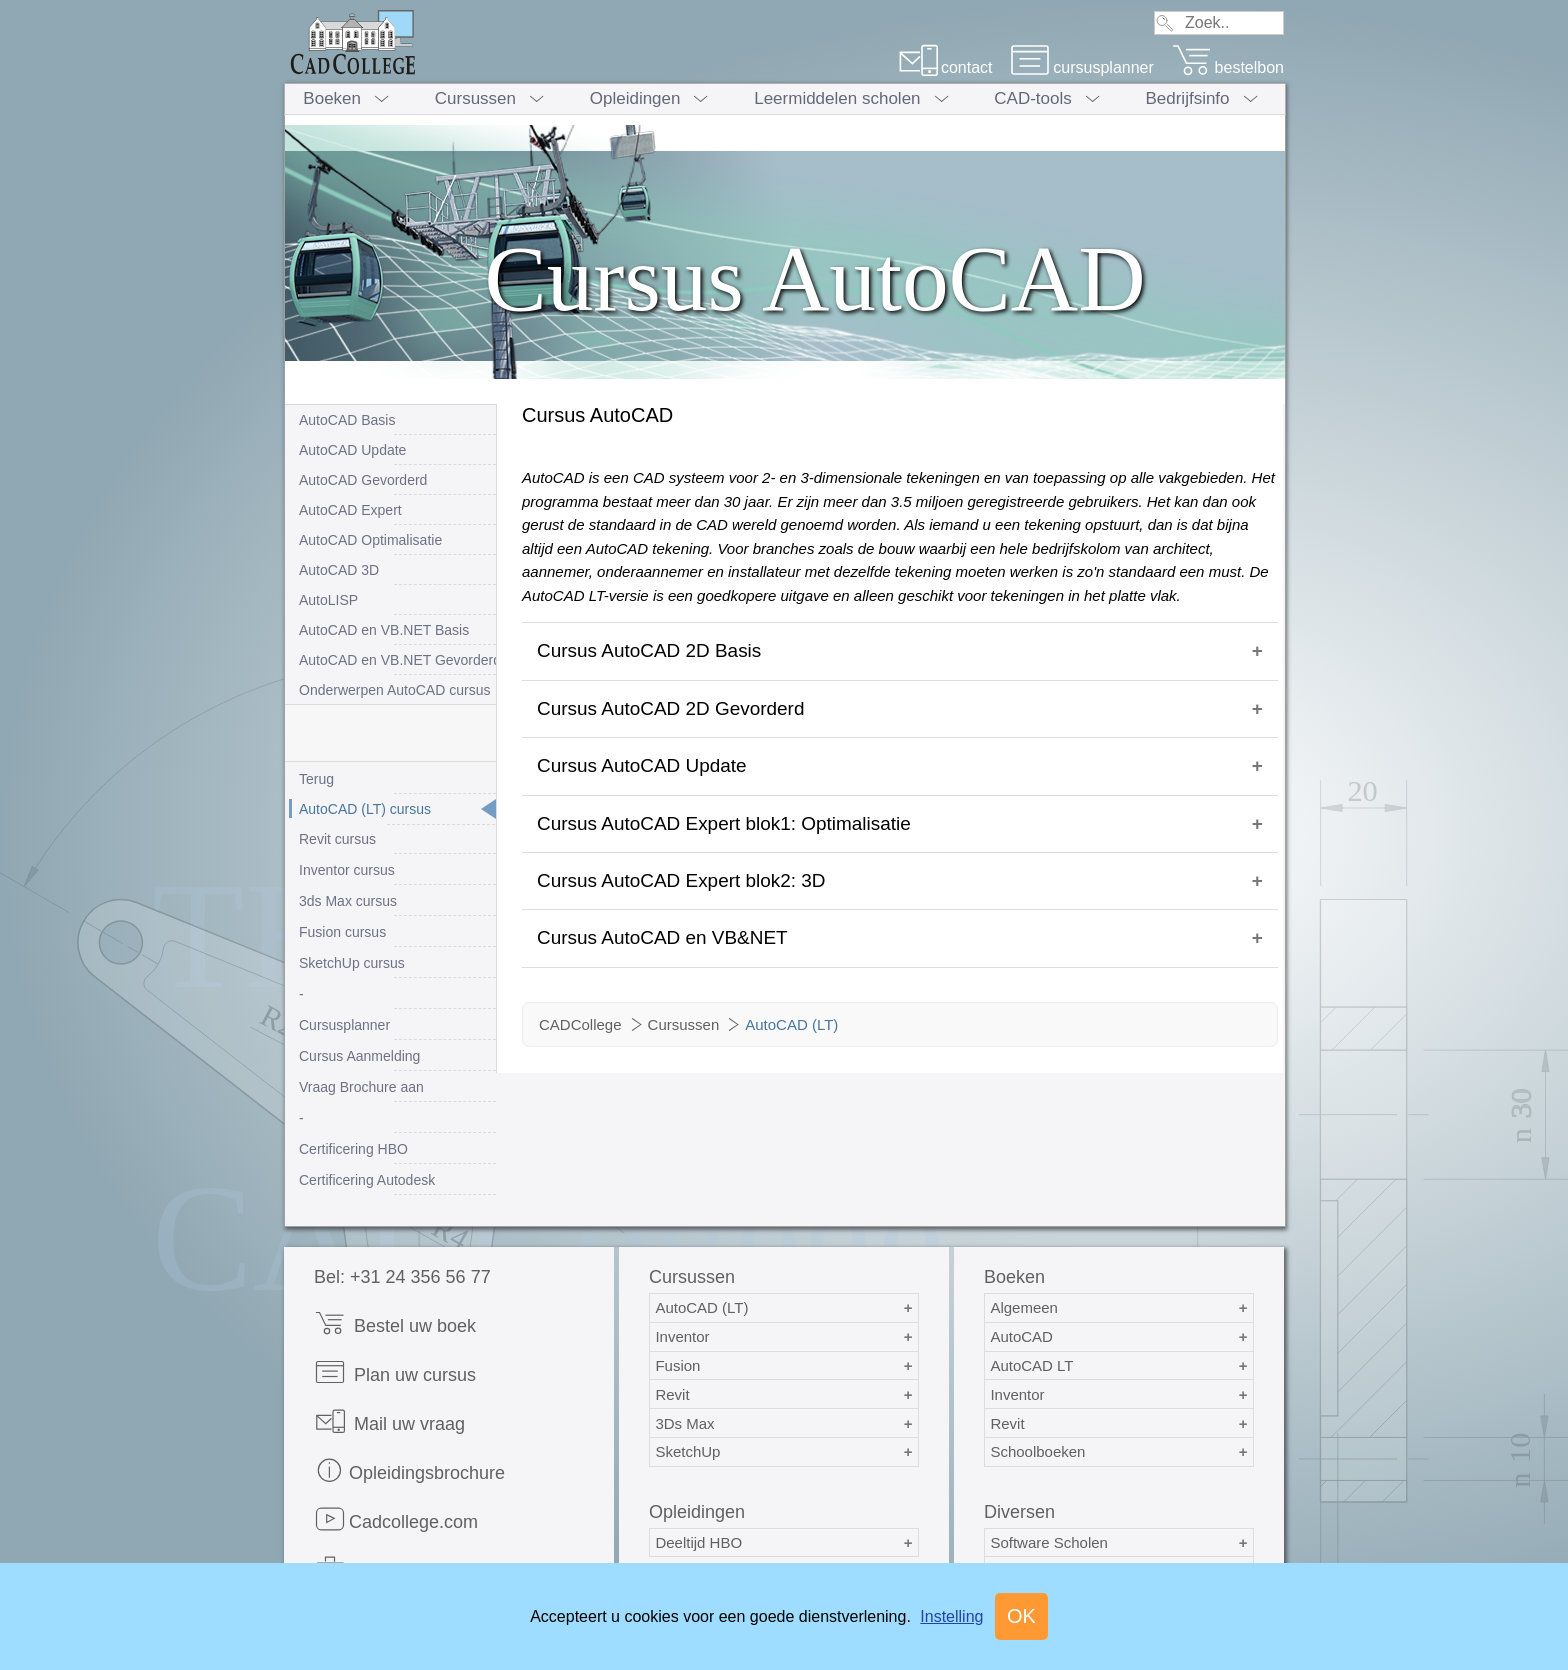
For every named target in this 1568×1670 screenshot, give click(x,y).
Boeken (332, 98)
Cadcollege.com (396, 1519)
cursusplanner (1082, 67)
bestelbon (1228, 67)
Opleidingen (635, 98)
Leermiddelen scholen (837, 98)
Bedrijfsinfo (1187, 98)
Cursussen (475, 98)
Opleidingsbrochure (409, 1470)
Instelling (951, 1616)
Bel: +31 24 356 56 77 (402, 1277)
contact (945, 67)
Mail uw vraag (389, 1421)
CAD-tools (1032, 98)
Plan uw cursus (395, 1372)
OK (1021, 1616)
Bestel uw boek (395, 1323)
